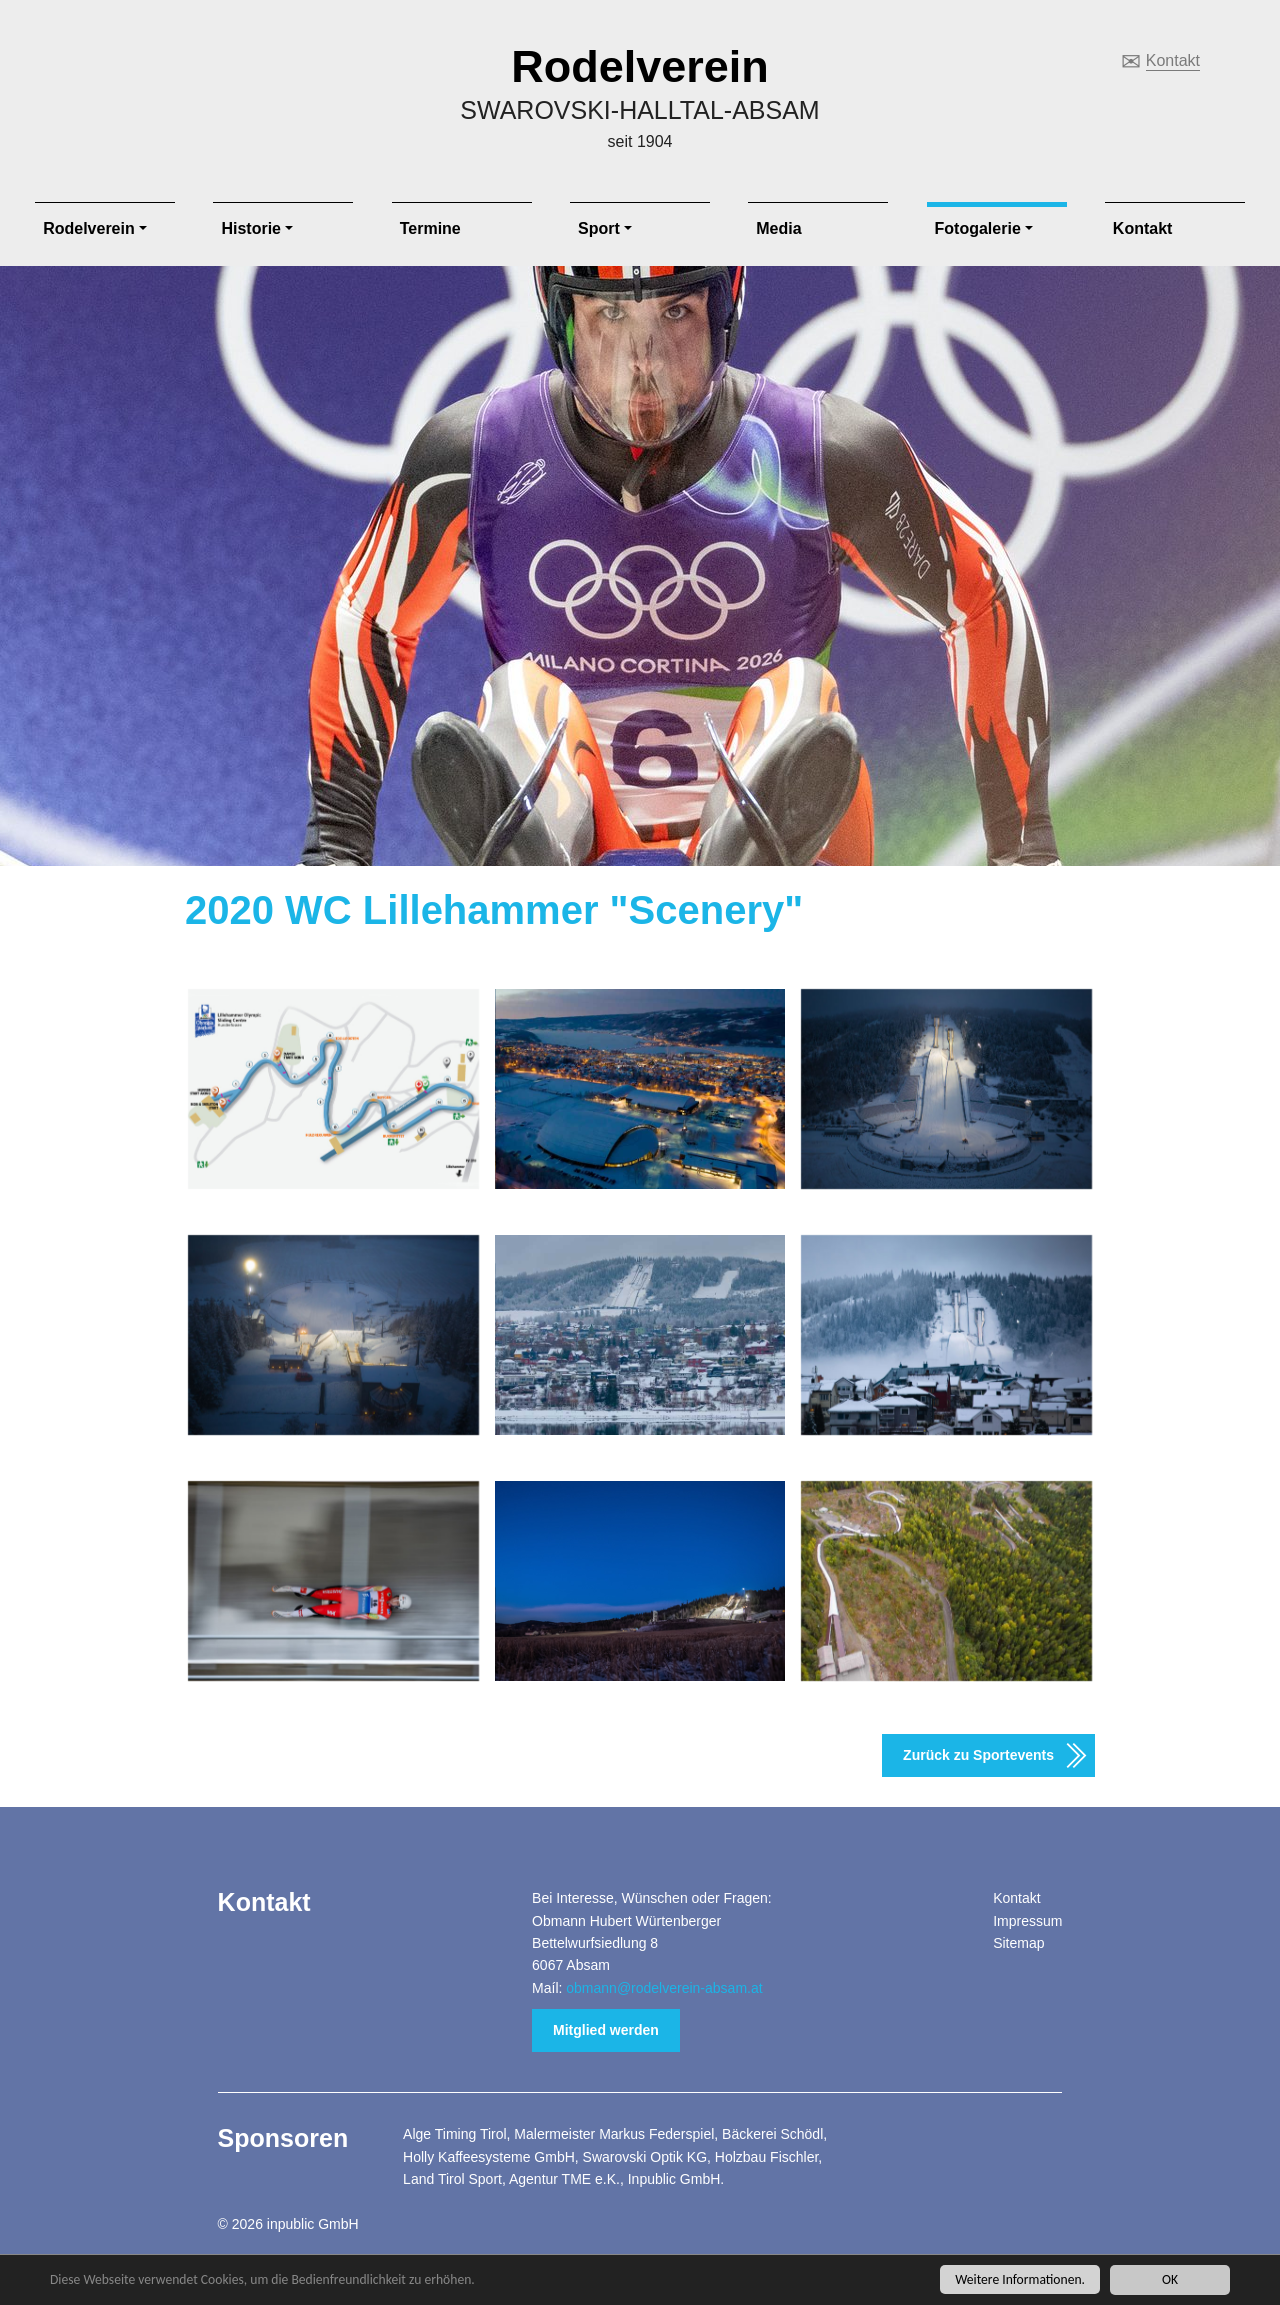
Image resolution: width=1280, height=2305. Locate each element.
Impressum (1027, 1921)
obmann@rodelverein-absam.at (664, 1988)
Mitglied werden (606, 2030)
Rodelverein (640, 66)
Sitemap (1018, 1943)
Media (778, 228)
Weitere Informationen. (1020, 2280)
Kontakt (1173, 60)
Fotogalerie (978, 228)
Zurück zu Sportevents (978, 1755)
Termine (430, 228)
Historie (251, 228)
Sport (599, 228)
